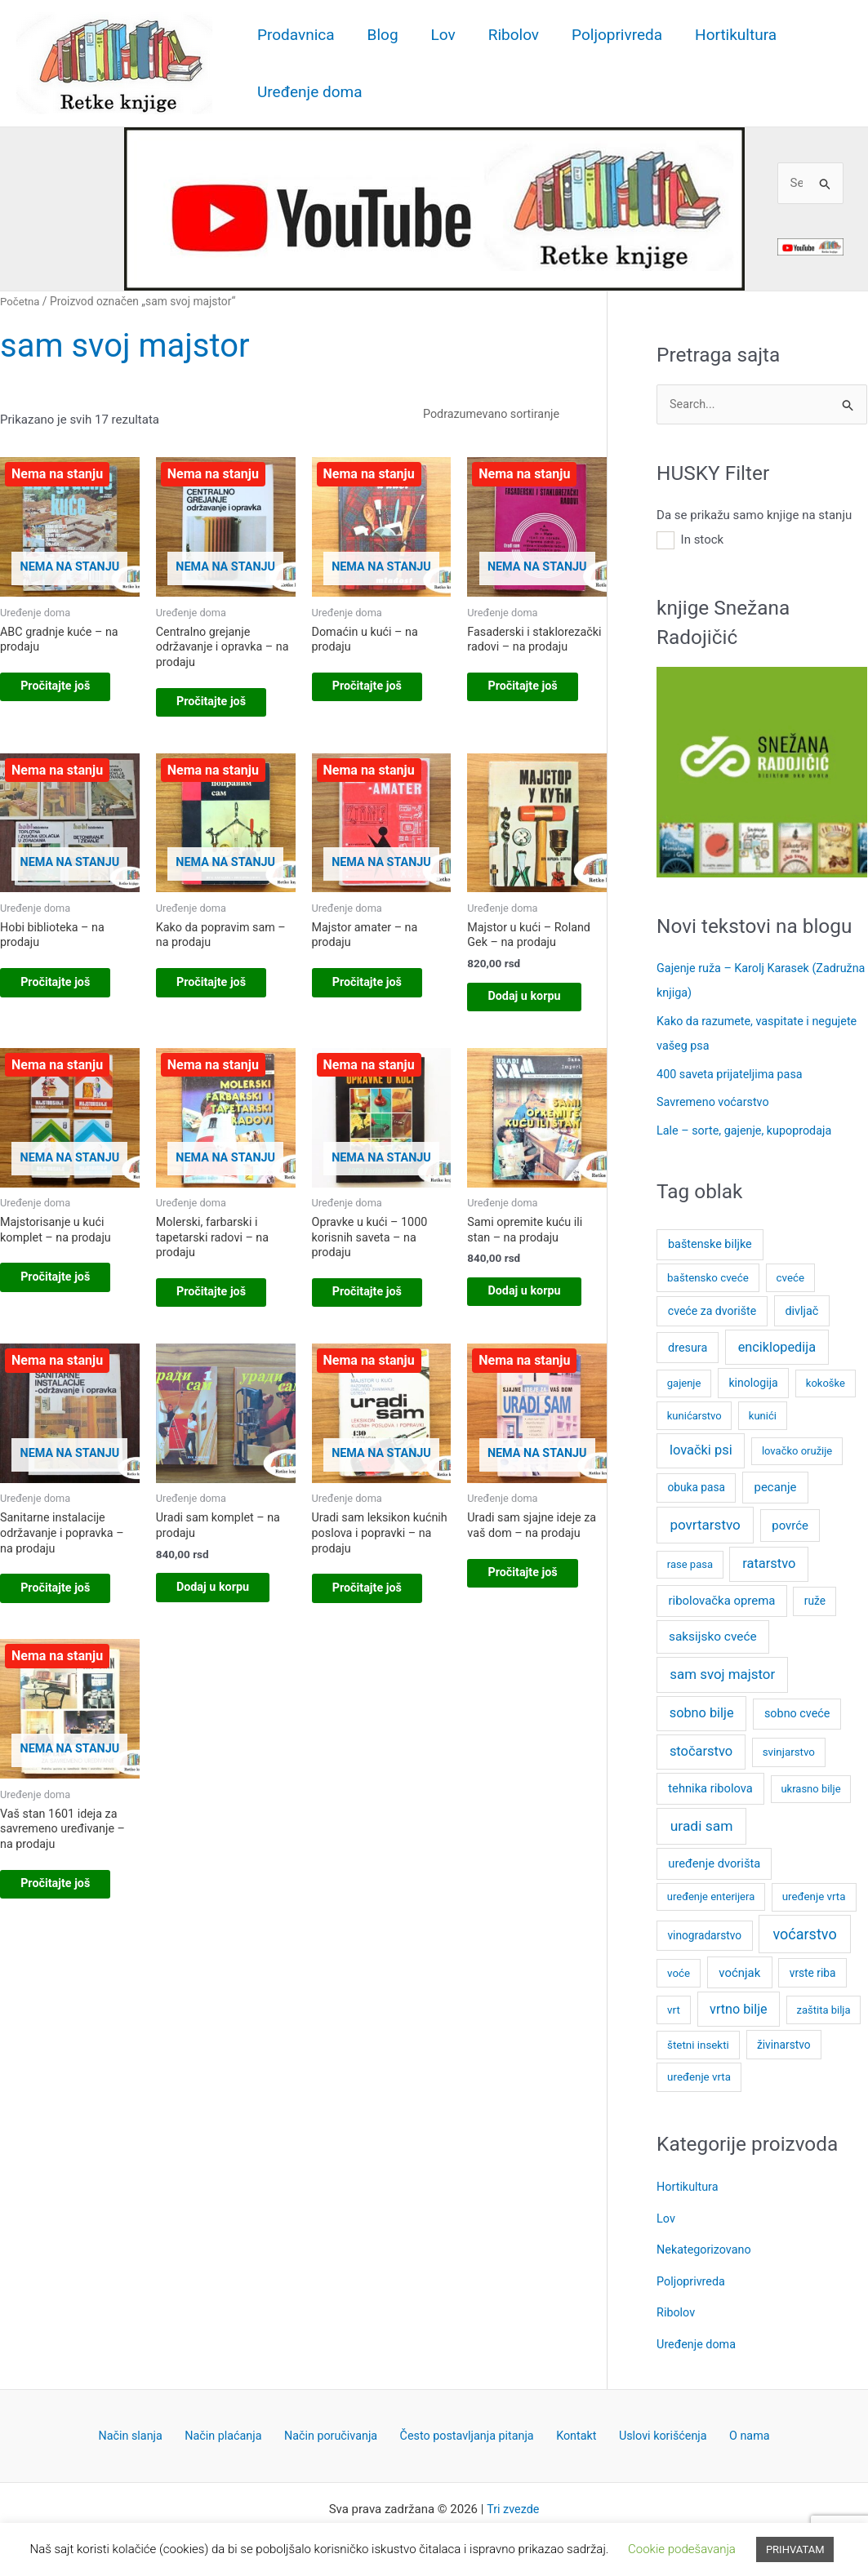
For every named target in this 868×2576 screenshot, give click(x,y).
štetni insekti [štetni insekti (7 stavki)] (698, 2042)
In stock (702, 540)
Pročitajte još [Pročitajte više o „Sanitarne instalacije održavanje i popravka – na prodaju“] (69, 1644)
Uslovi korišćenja (651, 2430)
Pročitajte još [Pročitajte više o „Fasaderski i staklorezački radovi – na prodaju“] (536, 707)
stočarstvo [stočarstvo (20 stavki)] (701, 1748)
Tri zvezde (513, 2504)
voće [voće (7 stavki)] (678, 1970)
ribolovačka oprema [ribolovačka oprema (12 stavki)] (722, 1598)
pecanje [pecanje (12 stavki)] (775, 1484)
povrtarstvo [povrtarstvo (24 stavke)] (705, 1521)
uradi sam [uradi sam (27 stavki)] (701, 1823)
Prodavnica (295, 34)
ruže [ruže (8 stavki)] (815, 1598)
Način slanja (149, 2430)
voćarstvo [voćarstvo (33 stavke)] (804, 1930)
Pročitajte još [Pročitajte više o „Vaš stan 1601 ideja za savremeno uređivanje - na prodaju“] (69, 1960)
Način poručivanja (337, 2430)
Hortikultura (727, 34)
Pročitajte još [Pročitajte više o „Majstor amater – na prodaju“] (381, 994)
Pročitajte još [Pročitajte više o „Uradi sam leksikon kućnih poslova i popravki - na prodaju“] (381, 1644)
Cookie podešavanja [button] (682, 2549)
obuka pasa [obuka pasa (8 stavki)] (696, 1484)
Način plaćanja (235, 2430)
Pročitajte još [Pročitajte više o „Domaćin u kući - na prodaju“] (381, 692)
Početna (21, 301)
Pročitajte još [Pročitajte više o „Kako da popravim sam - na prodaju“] (225, 994)
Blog (380, 34)
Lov (439, 34)
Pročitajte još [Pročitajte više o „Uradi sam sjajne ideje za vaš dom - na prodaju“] (536, 1627)
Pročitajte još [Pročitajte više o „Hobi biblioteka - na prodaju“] (69, 994)
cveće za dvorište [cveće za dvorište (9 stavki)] (712, 1307)
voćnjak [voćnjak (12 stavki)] (739, 1969)
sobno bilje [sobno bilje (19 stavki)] (702, 1709)
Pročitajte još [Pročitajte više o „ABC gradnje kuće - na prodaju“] (69, 692)
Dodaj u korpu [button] (520, 1017)
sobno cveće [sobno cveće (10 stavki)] (797, 1710)
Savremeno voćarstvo (715, 1100)
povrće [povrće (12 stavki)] (790, 1522)
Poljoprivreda (609, 34)
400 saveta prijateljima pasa (733, 1072)
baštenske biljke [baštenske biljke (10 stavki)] (710, 1242)
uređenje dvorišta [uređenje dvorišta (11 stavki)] (714, 1861)
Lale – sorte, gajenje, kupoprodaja (748, 1128)
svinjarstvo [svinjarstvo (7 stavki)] (789, 1749)
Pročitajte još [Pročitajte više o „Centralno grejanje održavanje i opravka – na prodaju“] (225, 707)
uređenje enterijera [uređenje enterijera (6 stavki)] (710, 1894)
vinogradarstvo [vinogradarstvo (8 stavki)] (704, 1932)
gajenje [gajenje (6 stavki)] (684, 1380)
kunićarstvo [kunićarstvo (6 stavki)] (694, 1412)
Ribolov (508, 34)
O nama (731, 2430)
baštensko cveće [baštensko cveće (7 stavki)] (708, 1274)
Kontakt (571, 2430)
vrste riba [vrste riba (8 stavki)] (813, 1969)
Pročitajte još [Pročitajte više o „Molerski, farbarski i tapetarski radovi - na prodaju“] (225, 1327)
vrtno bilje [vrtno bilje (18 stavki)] (739, 2006)
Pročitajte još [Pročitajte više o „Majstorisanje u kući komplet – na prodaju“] (69, 1311)
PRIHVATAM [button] (795, 2549)
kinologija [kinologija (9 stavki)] (752, 1379)
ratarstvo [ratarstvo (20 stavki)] (768, 1560)
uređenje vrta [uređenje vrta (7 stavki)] (814, 1894)
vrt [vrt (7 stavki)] (673, 2007)
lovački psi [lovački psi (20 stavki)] (701, 1447)
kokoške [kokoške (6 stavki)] (825, 1380)
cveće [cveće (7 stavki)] (791, 1274)
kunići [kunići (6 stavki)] (763, 1412)
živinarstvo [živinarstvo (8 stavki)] (784, 2041)
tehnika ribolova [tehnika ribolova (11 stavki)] (710, 1785)
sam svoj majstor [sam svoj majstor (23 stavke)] (722, 1671)
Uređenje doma (308, 91)
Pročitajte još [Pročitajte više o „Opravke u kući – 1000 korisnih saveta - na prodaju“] (381, 1326)
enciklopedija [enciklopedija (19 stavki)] (777, 1344)
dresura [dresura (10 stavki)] (687, 1345)
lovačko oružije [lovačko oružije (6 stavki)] (797, 1447)
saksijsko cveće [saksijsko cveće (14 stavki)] (713, 1633)
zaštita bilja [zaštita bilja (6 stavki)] (824, 2007)
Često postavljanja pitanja (468, 2430)
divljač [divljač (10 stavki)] (802, 1308)
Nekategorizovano (706, 2245)
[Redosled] (507, 415)
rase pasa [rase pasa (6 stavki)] (690, 1561)
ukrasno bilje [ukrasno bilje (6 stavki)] (810, 1785)
